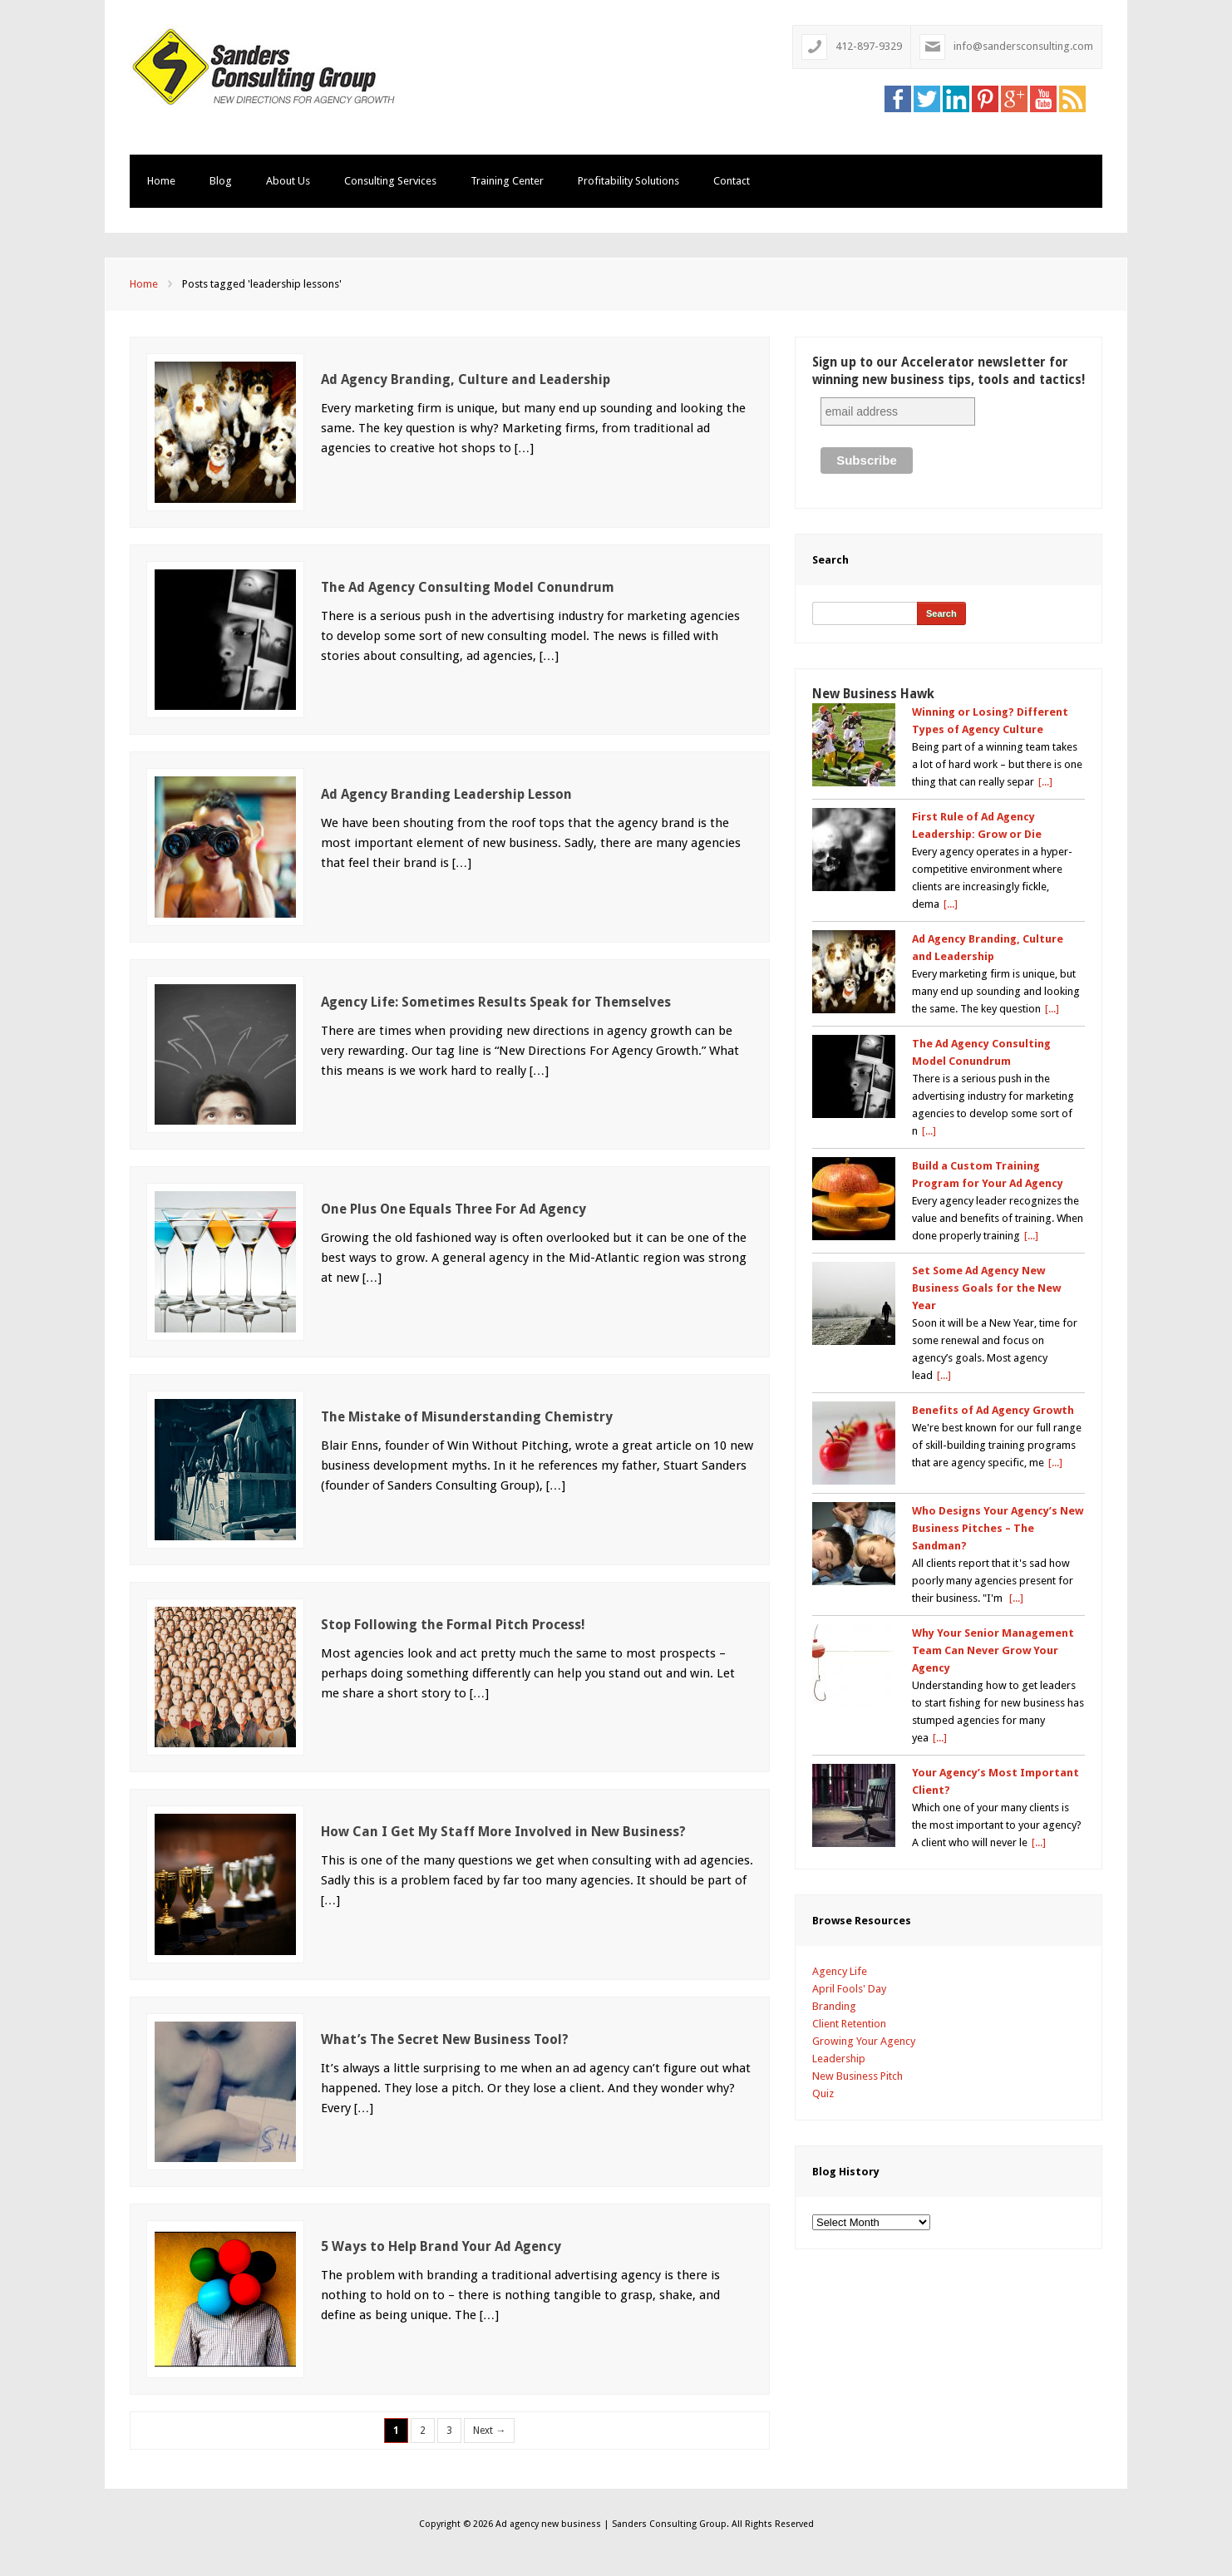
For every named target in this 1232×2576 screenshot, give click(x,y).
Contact (731, 181)
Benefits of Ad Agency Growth (993, 1410)
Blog (220, 181)
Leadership (838, 2058)
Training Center (507, 181)
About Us (288, 181)
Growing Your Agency (863, 2041)
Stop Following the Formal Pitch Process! (453, 1625)
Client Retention (849, 2023)
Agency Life (839, 1971)
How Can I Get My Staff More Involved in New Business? (503, 1832)
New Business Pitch (857, 2076)
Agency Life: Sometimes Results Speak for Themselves (496, 1002)
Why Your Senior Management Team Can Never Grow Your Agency (993, 1650)
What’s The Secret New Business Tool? (445, 2039)
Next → (489, 2430)
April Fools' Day (849, 1988)
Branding (834, 2006)
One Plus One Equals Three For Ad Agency (453, 1209)
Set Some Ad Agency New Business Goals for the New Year (986, 1288)
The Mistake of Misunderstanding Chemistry (467, 1417)
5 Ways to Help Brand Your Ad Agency (441, 2246)
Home (161, 181)
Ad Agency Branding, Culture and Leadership (465, 379)
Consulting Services (390, 181)
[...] (1045, 782)
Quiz (823, 2093)
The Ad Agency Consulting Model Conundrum (467, 587)
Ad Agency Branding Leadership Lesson (446, 794)
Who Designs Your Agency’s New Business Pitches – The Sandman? (997, 1528)
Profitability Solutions (628, 181)
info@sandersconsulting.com (1023, 46)
